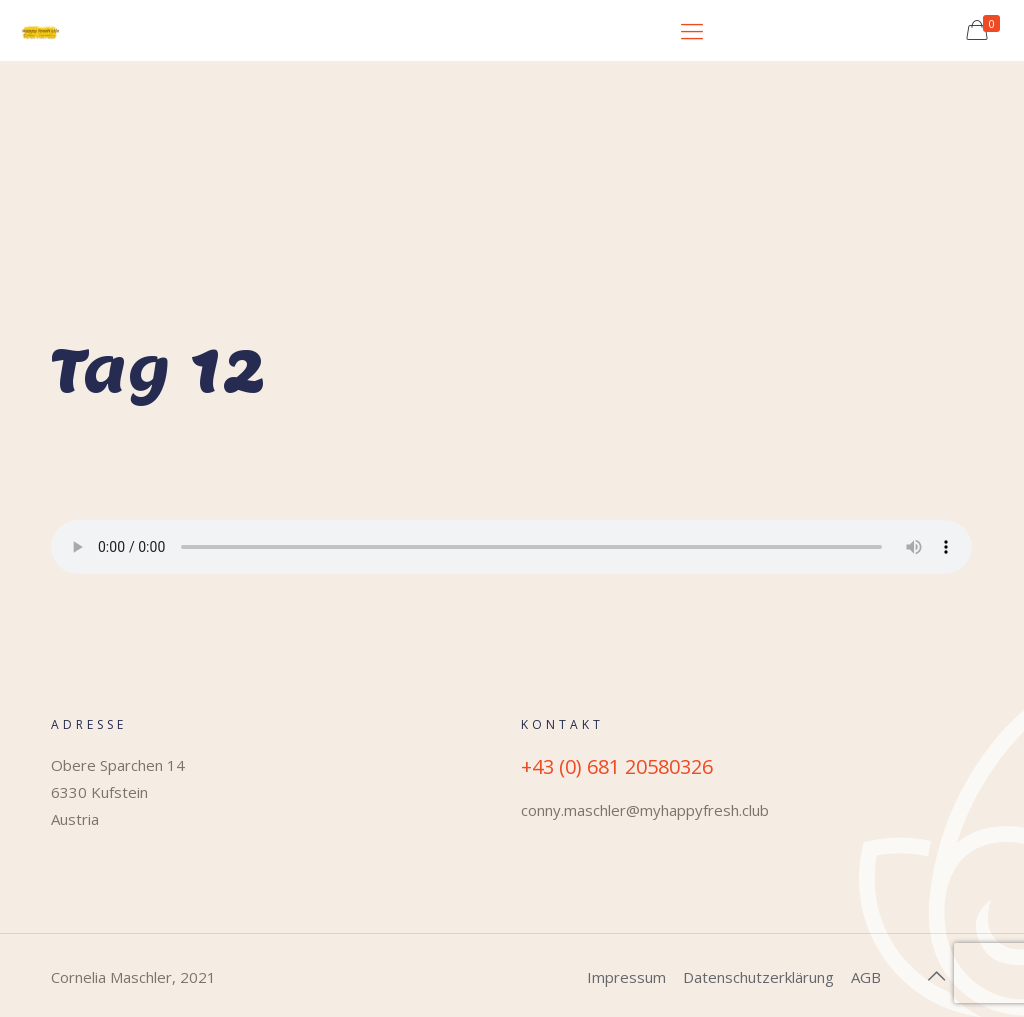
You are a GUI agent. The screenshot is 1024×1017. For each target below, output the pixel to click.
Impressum (626, 977)
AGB (866, 977)
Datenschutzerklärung (758, 977)
